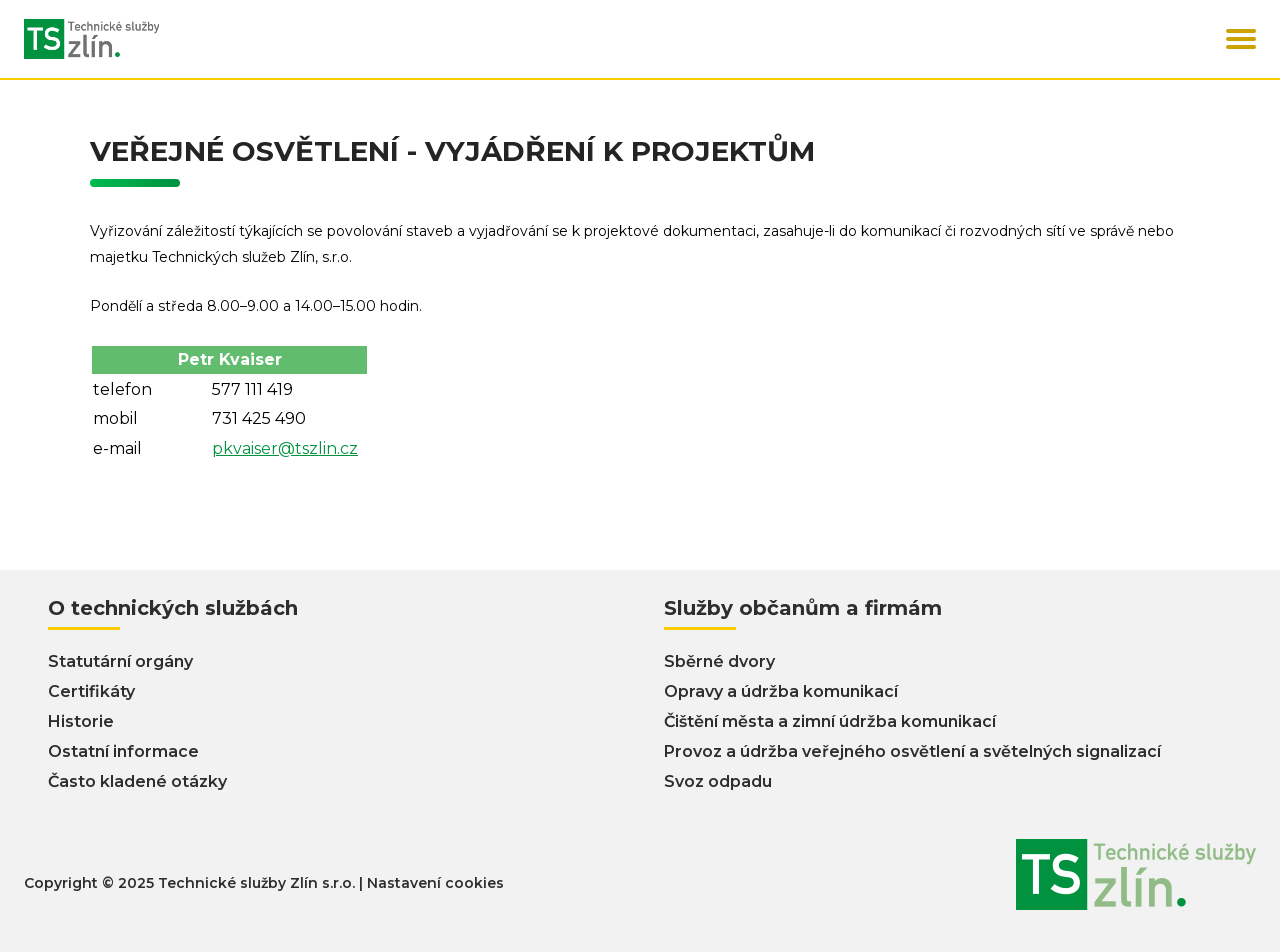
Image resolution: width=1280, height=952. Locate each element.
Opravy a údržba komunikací (781, 691)
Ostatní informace (123, 751)
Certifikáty (91, 691)
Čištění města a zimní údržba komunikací (830, 721)
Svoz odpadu (718, 781)
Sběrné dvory (719, 661)
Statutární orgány (120, 661)
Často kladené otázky (137, 781)
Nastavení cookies (435, 883)
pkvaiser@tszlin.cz (285, 448)
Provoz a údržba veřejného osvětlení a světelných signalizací (912, 751)
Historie (81, 721)
